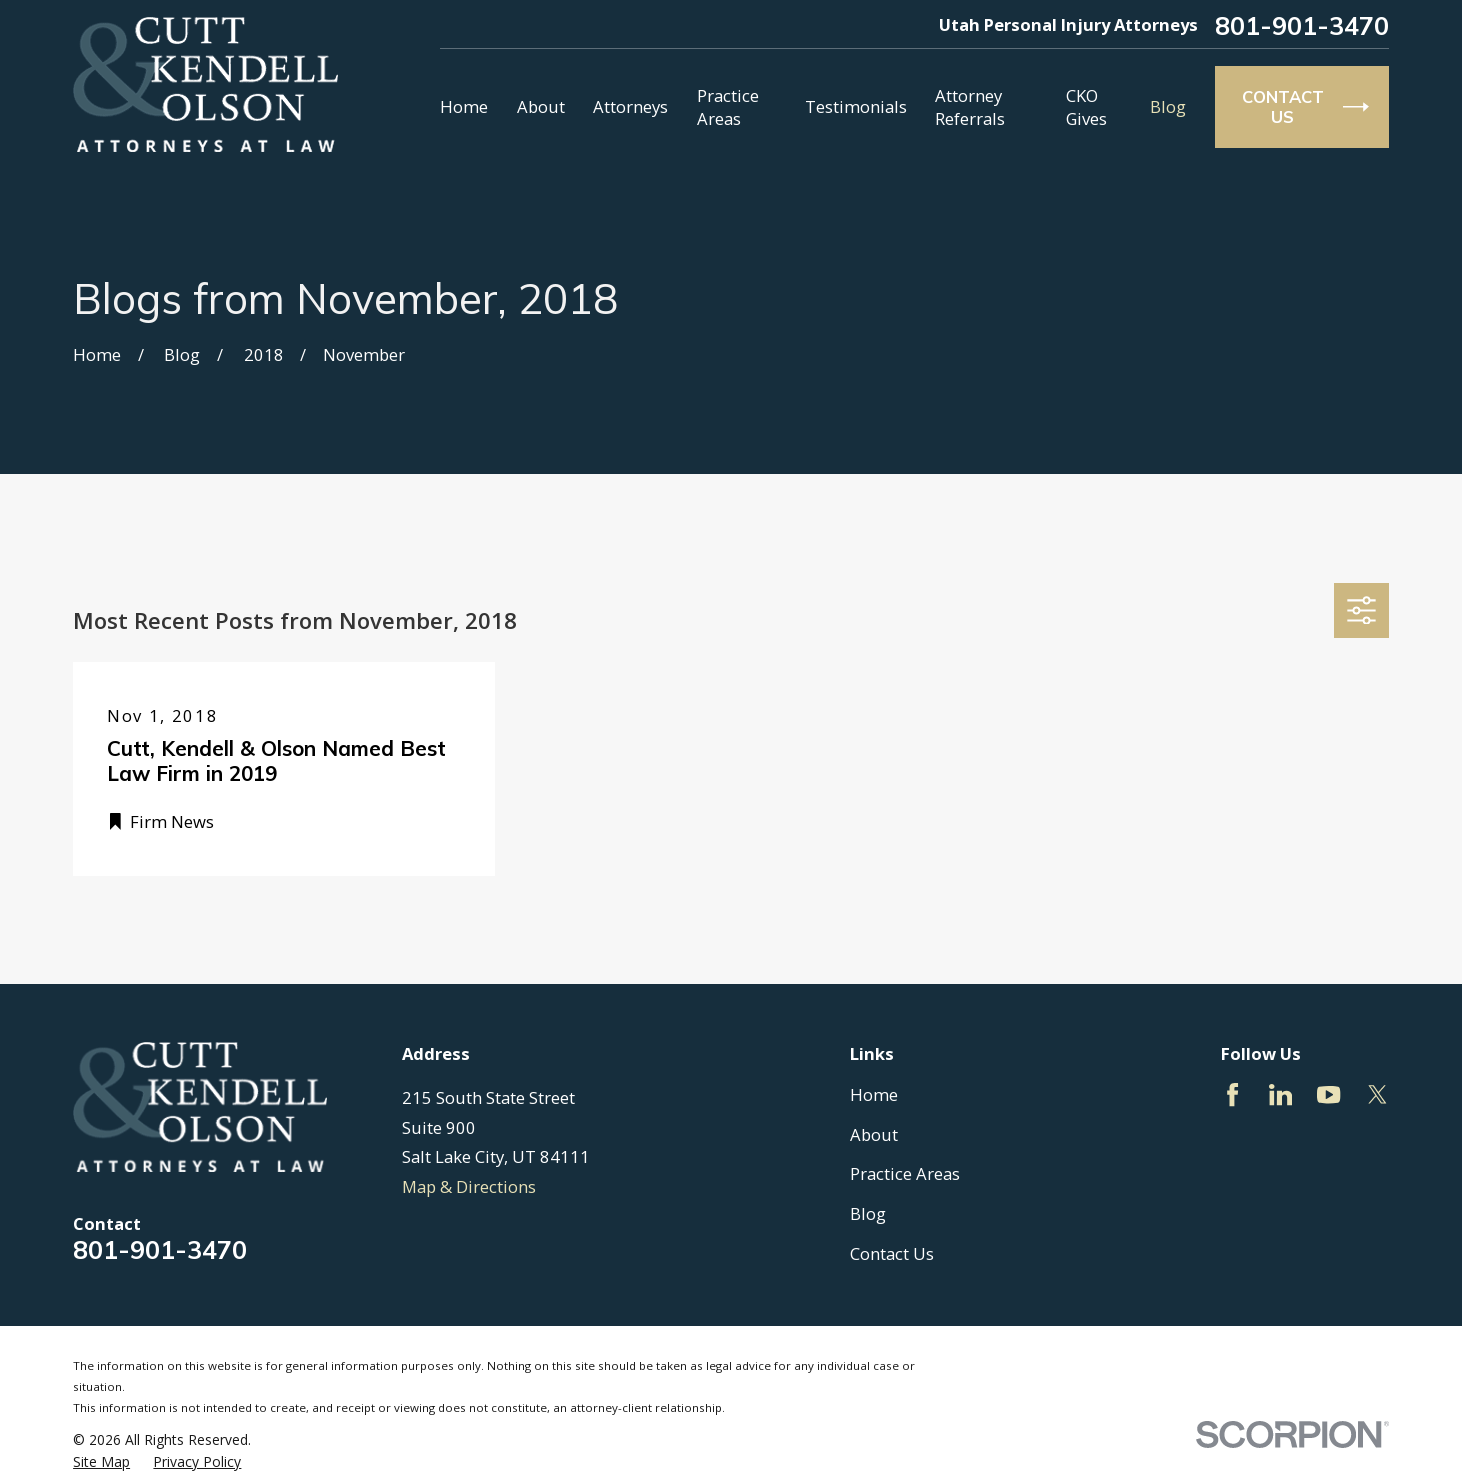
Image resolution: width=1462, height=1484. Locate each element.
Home (874, 1094)
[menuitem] (101, 1461)
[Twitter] (1377, 1094)
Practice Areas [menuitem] (728, 107)
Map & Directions (469, 1186)
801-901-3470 (1302, 25)
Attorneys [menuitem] (630, 106)
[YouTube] (1328, 1094)
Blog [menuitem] (1168, 106)
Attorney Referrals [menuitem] (970, 107)
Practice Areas (905, 1173)
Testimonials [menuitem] (856, 106)
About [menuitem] (541, 106)
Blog (868, 1213)
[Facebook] (1232, 1094)
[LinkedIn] (1280, 1094)
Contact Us (892, 1253)
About (874, 1134)
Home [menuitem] (464, 106)
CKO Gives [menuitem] (1086, 107)
